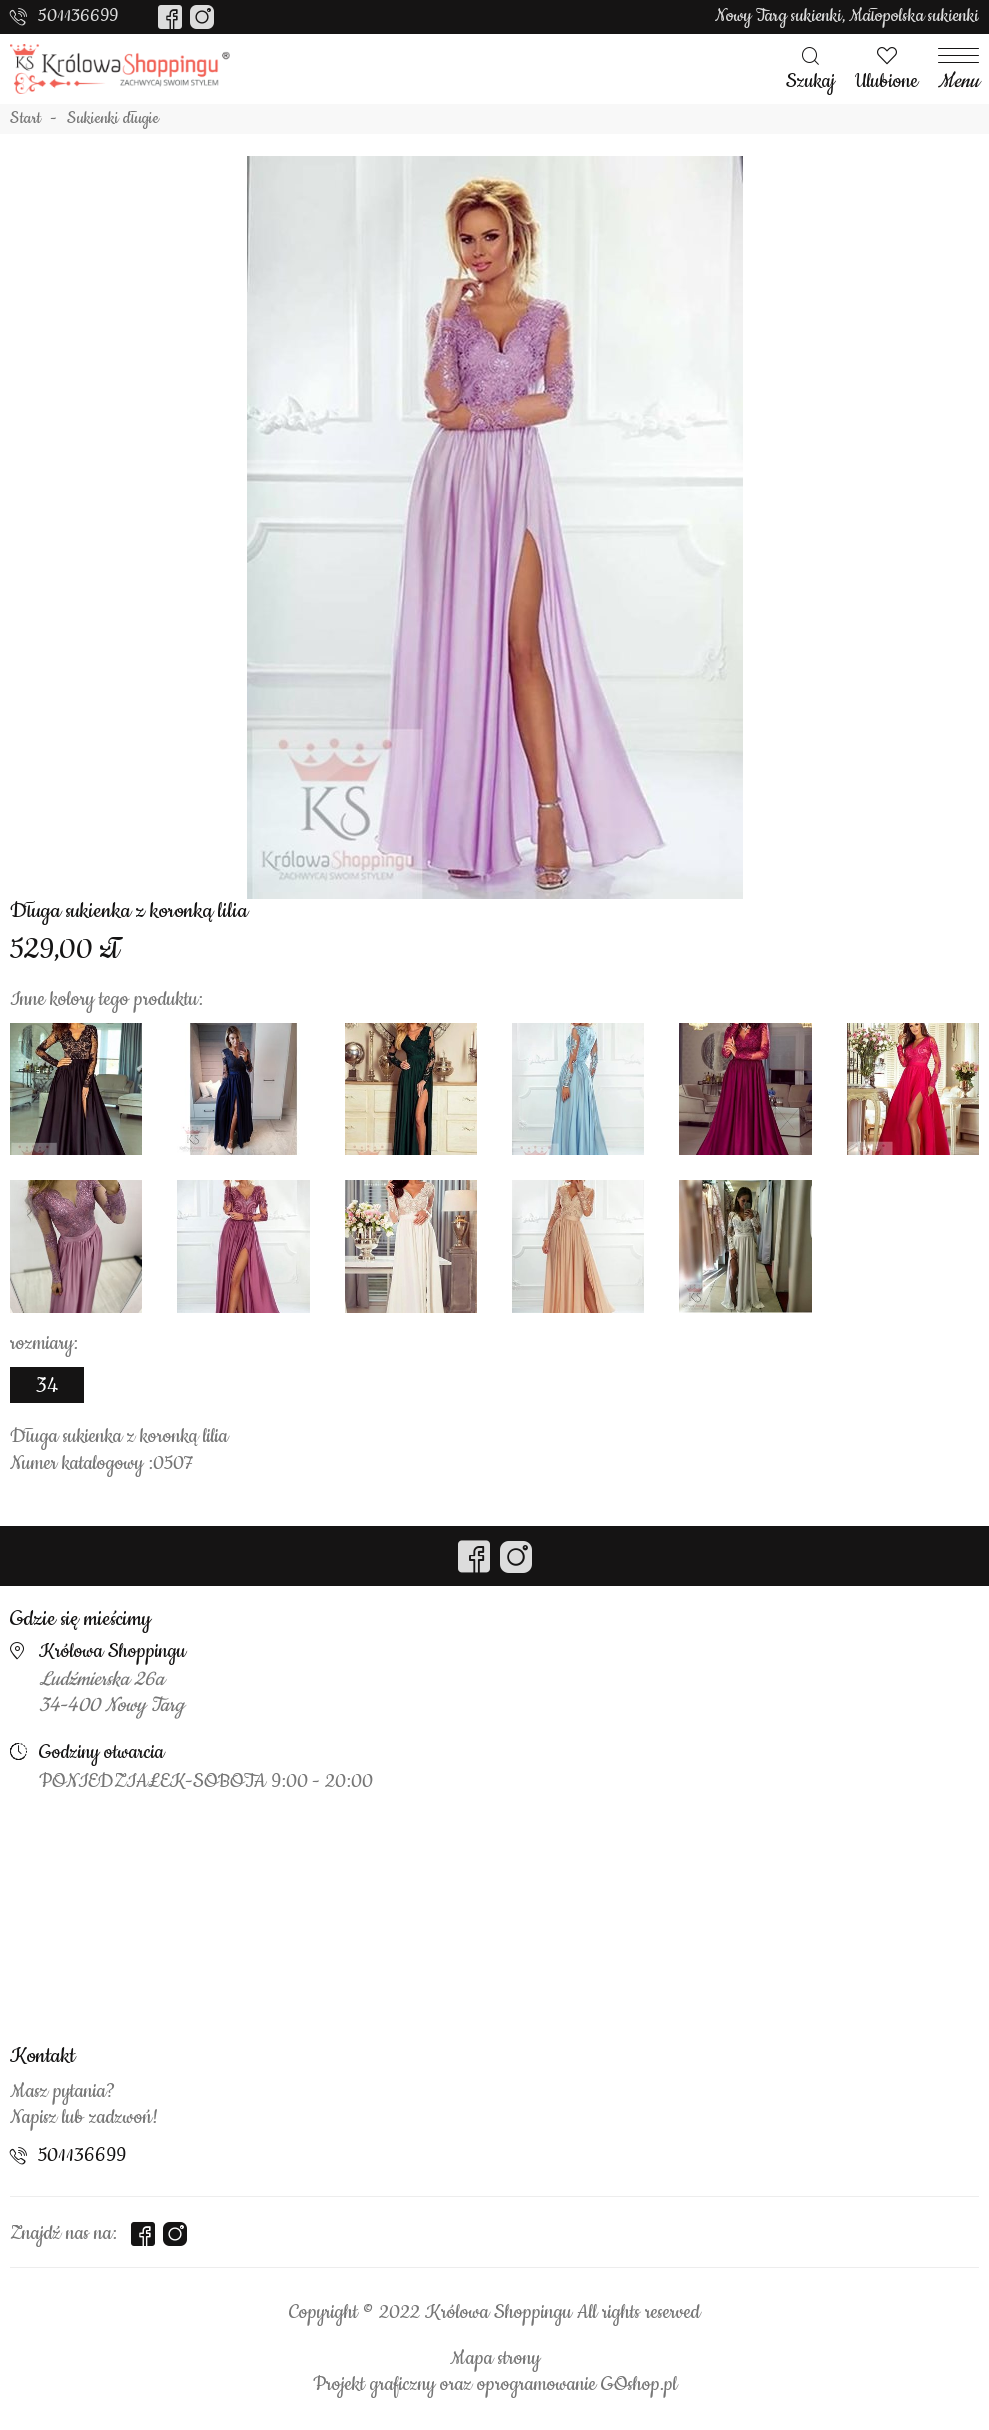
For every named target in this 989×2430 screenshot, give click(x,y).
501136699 (78, 16)
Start (25, 119)
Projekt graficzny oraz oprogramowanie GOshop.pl (495, 2385)
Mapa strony (495, 2359)
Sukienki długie (113, 119)
